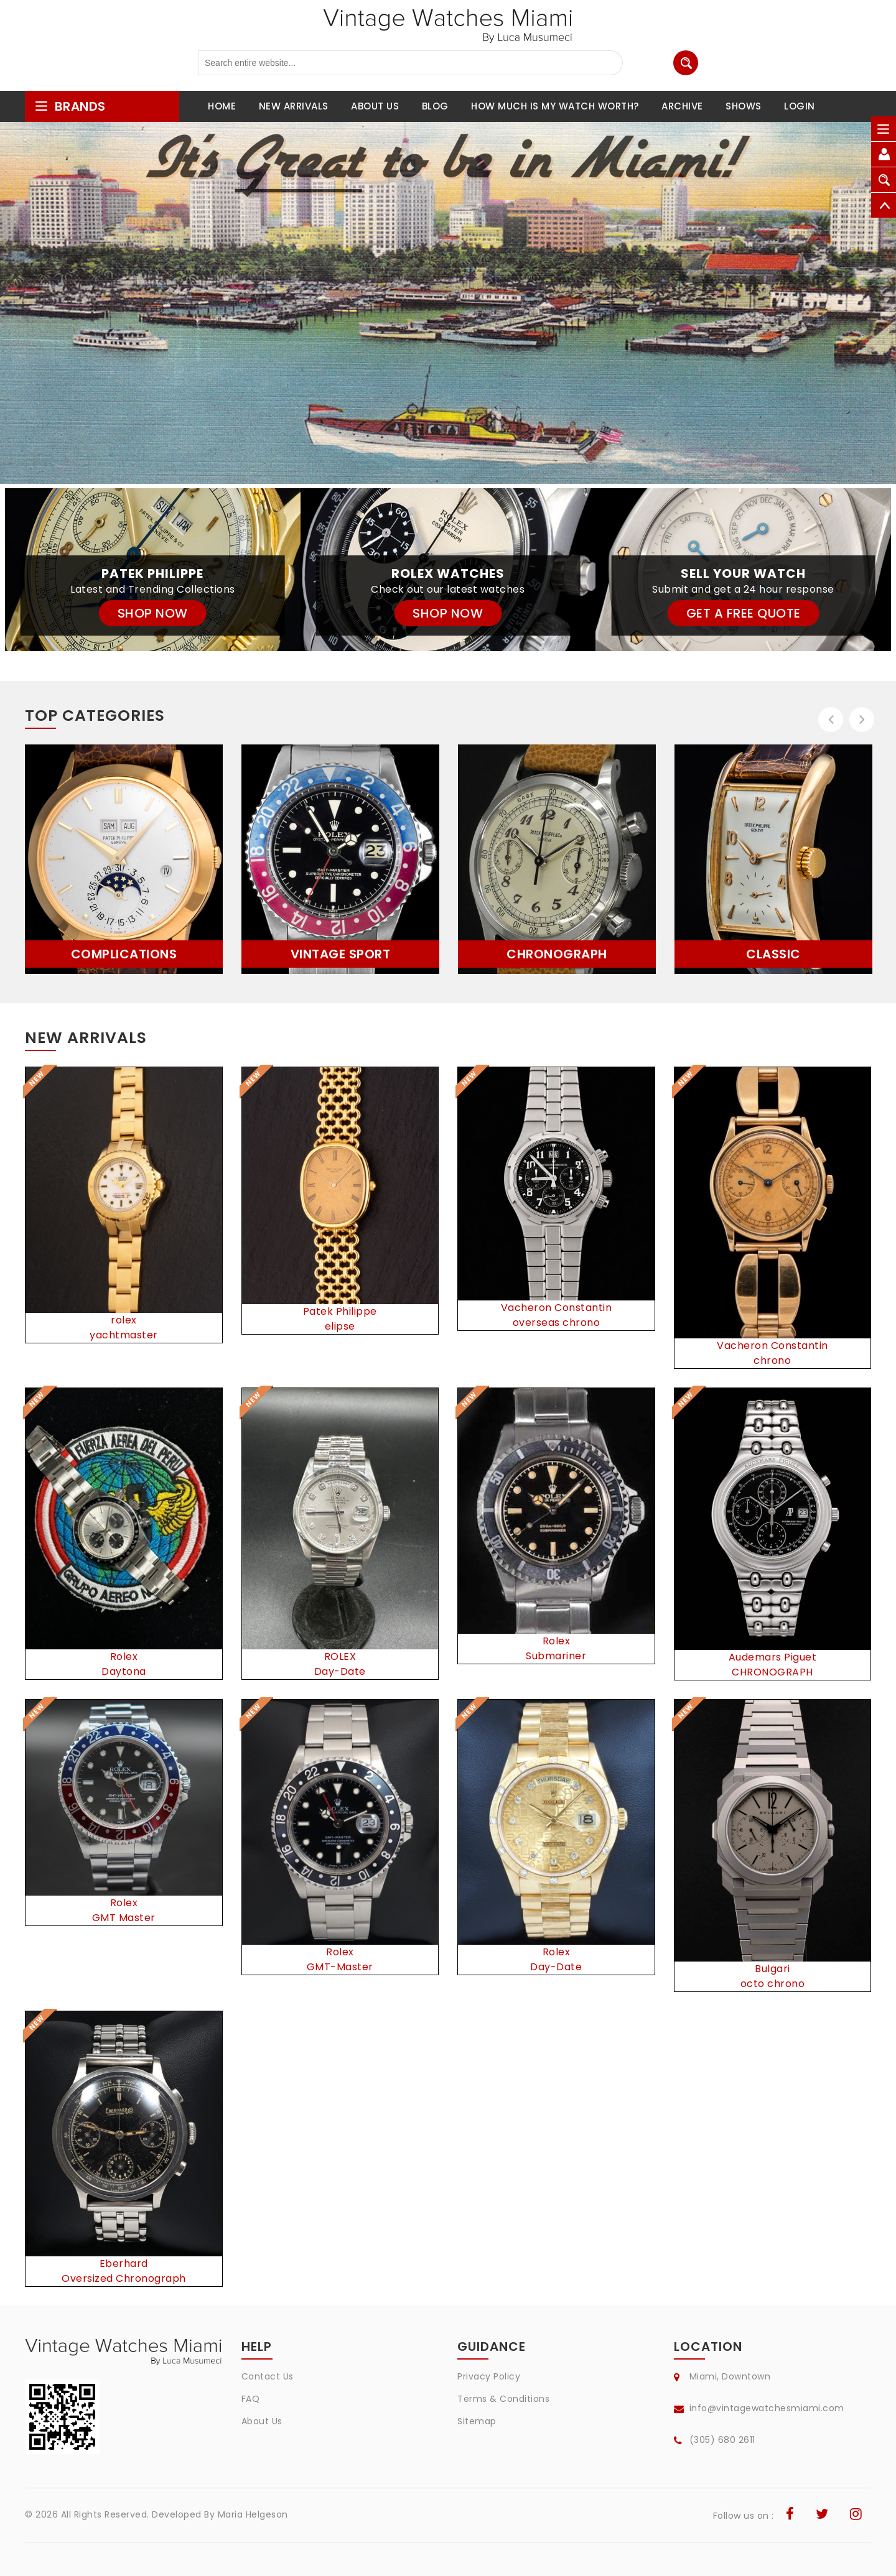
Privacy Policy (488, 2376)
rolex (124, 1320)
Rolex (124, 1656)
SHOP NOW (153, 613)
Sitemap (477, 2421)
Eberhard (124, 2263)
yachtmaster (124, 1335)
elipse (340, 1326)
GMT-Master (340, 1967)
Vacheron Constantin (556, 1307)
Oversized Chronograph (124, 2278)
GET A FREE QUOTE (743, 613)
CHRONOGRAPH (772, 1672)
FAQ (250, 2399)
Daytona (123, 1671)
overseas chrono (556, 1322)
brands (70, 106)
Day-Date (340, 1671)
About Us (261, 2421)
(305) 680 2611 (722, 2440)
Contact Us (267, 2376)
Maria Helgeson (253, 2514)
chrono (772, 1360)
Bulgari (772, 1969)
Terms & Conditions (503, 2399)
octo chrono (772, 1983)
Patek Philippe (340, 1311)
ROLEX (340, 1656)
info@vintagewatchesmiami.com (766, 2408)
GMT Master (124, 1918)
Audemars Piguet (773, 1657)
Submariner (556, 1656)
